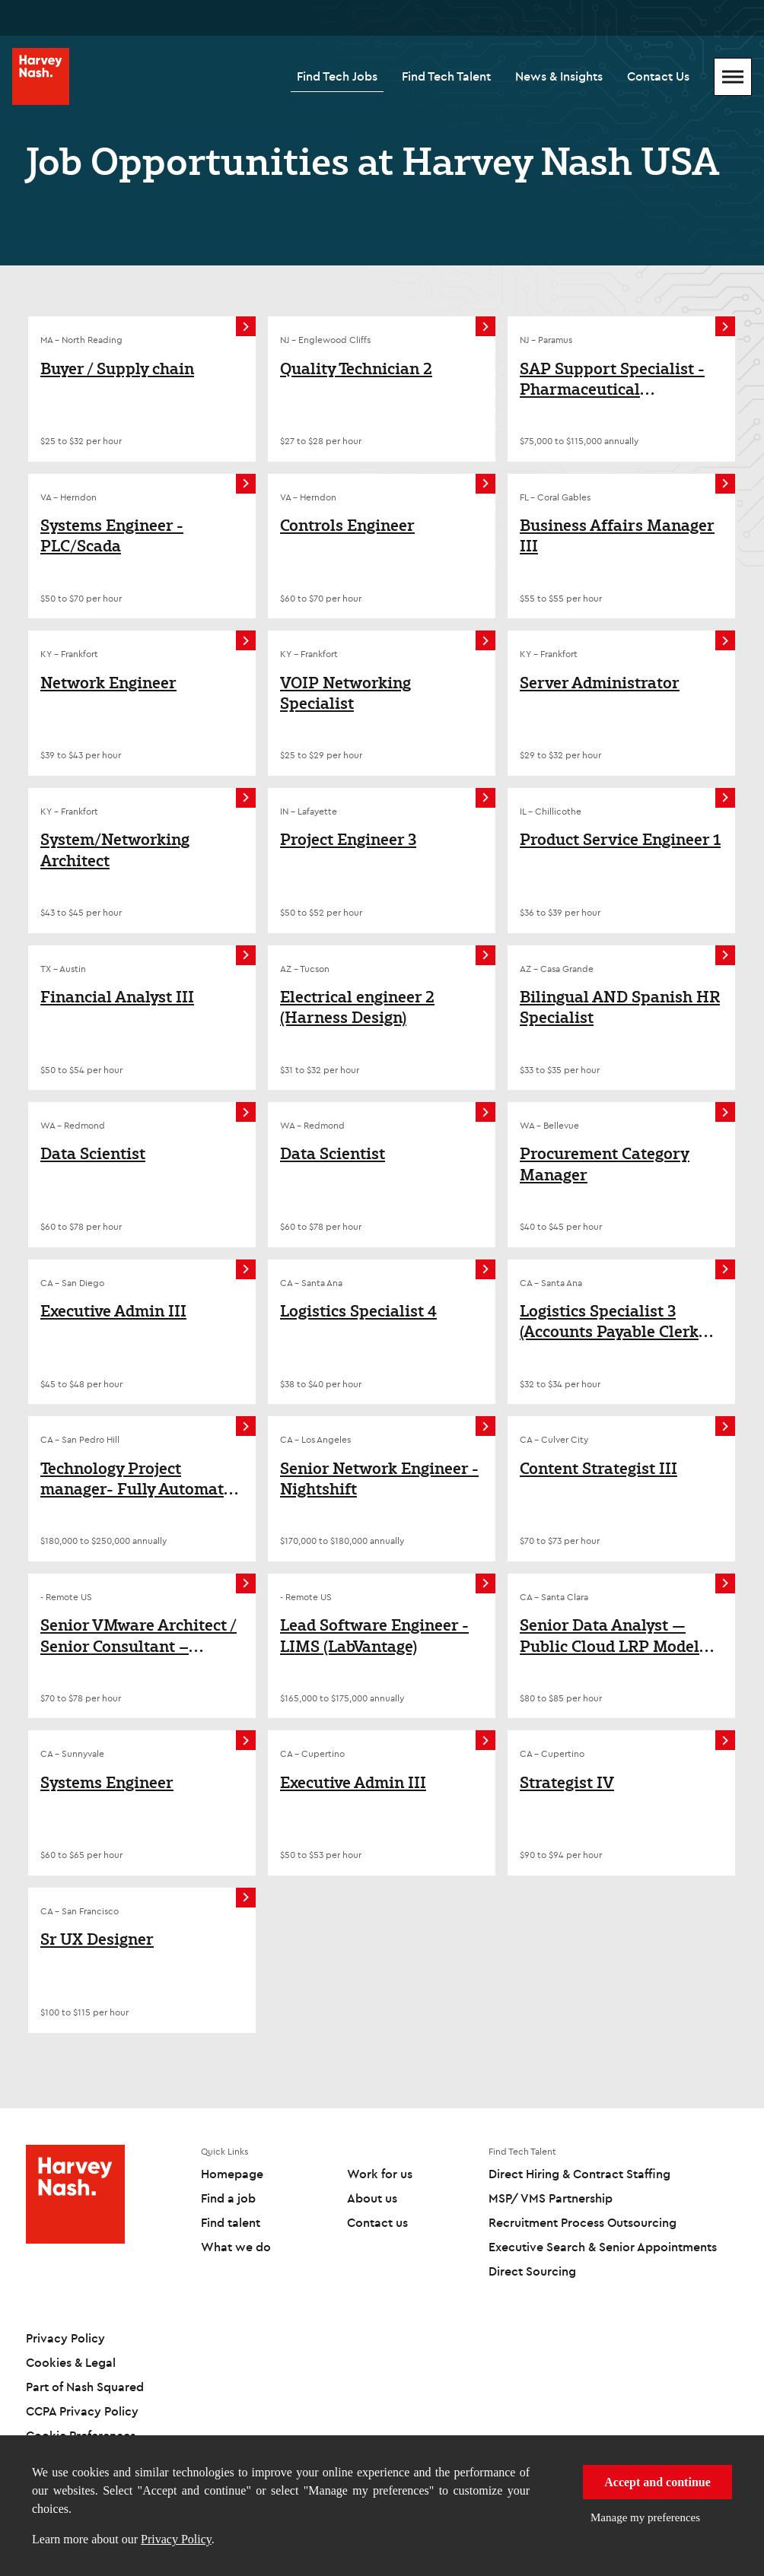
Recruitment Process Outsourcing (582, 2222)
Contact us (377, 2222)
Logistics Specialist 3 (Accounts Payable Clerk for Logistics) (609, 1321)
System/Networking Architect (114, 850)
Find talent (230, 2222)
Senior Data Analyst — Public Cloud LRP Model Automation (609, 1635)
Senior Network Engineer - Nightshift (379, 1479)
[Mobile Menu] (733, 77)
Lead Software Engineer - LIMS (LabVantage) (374, 1635)
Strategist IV (567, 1782)
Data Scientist (92, 1153)
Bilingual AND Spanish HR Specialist (620, 1007)
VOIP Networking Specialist (345, 693)
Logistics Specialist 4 (358, 1311)
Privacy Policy (176, 2539)
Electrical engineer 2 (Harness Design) (357, 1007)
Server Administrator (600, 683)
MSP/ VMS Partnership (551, 2198)
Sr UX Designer (97, 1939)
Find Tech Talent (446, 76)
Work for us (379, 2173)
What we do (236, 2246)
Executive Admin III (113, 1311)
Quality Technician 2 (356, 369)
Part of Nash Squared (85, 2386)
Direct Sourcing (532, 2271)
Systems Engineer (106, 1782)
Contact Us (658, 76)
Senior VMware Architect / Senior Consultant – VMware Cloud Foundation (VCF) (140, 1635)
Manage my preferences (645, 2517)
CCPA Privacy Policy (82, 2411)
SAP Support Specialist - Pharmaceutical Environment (612, 379)
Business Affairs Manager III (617, 536)
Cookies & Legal (71, 2362)
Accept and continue (657, 2482)
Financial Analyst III (117, 997)
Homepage (232, 2173)
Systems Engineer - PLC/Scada (111, 536)
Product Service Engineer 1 (620, 839)
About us (372, 2198)
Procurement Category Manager (604, 1164)
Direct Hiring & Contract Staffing (579, 2173)
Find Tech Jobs (337, 76)
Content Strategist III (598, 1468)
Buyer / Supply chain (117, 369)
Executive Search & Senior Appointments (603, 2246)
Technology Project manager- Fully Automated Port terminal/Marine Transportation (140, 1479)
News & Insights (559, 76)
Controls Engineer (347, 525)
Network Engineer (108, 683)
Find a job (228, 2198)
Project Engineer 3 (348, 839)
